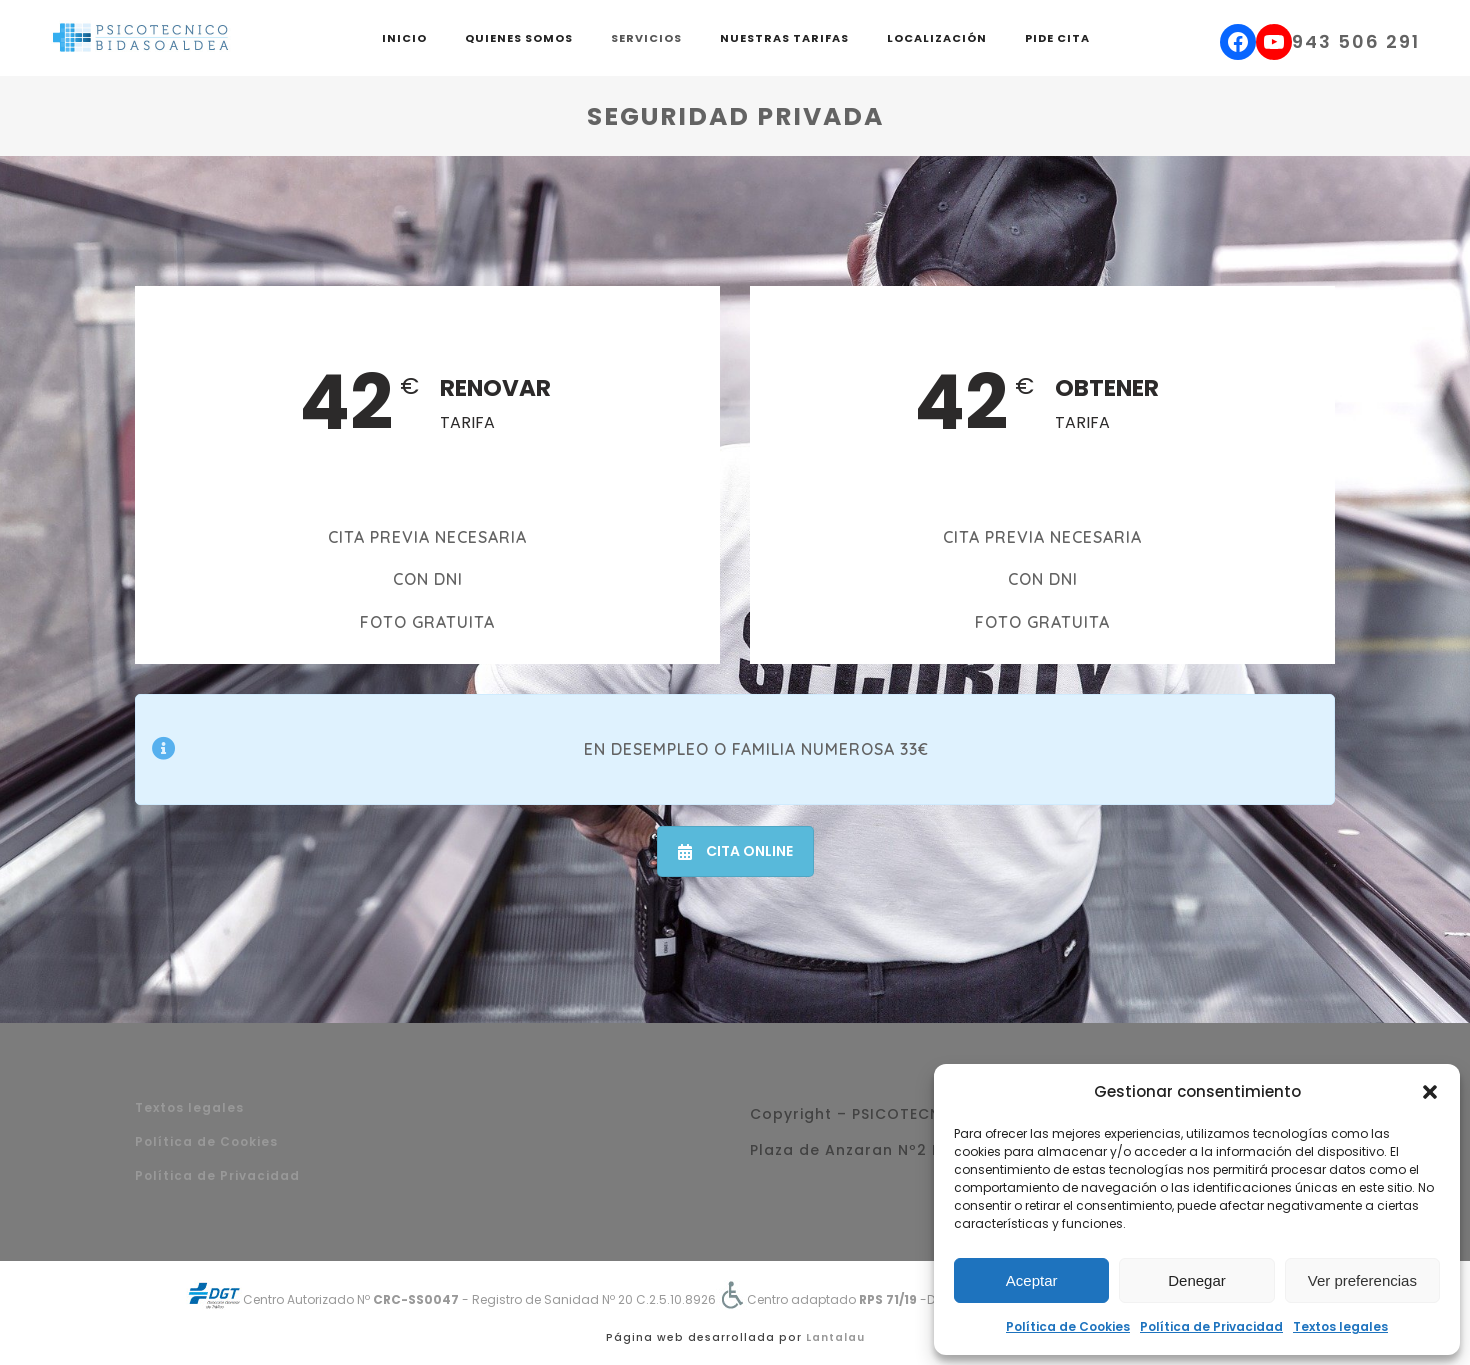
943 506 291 (1356, 41)
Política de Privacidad (1211, 1326)
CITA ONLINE (735, 851)
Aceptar (1032, 1280)
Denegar (1197, 1280)
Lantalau (835, 1337)
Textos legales (1340, 1326)
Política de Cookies (1068, 1326)
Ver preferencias (1362, 1280)
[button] (1430, 1092)
